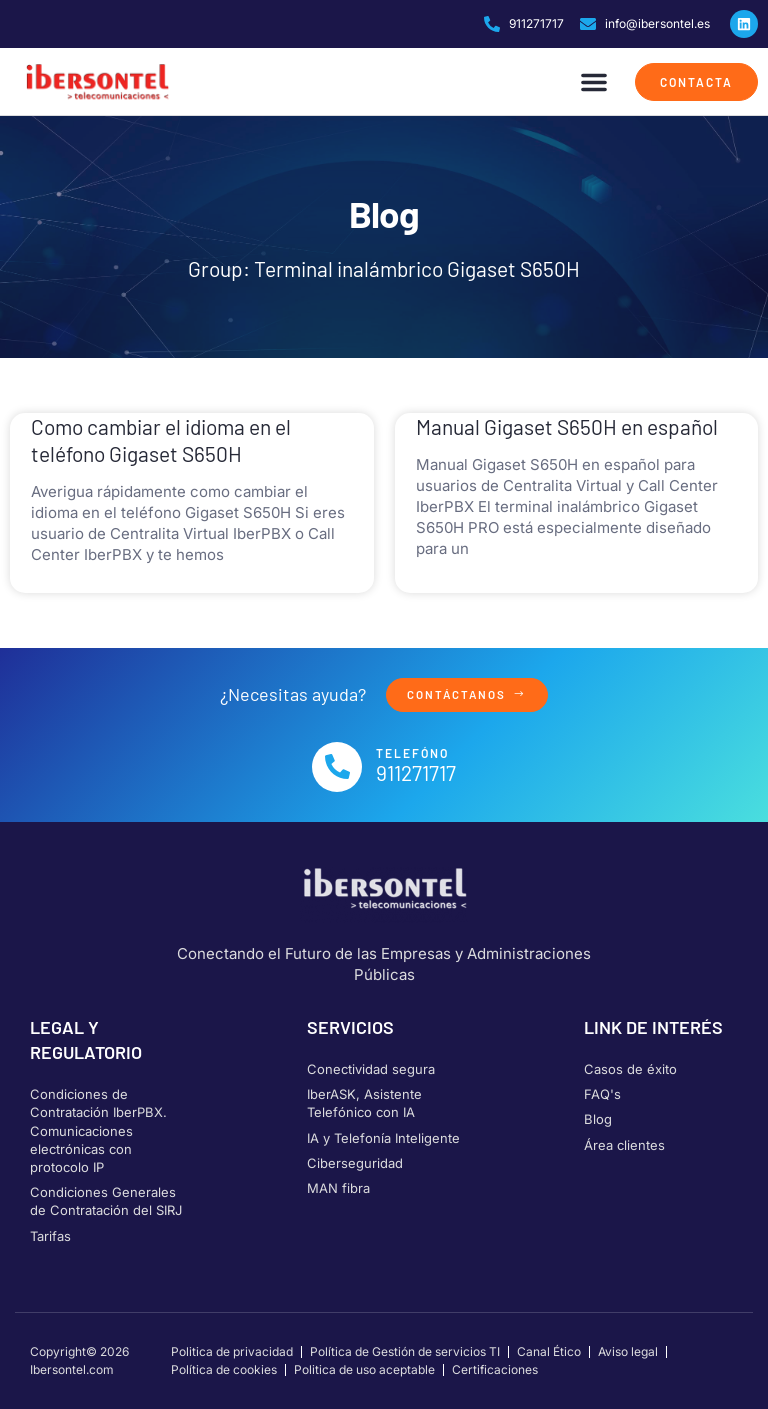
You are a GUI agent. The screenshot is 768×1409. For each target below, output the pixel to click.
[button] (594, 82)
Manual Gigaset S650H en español (567, 426)
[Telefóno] (337, 767)
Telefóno (412, 754)
